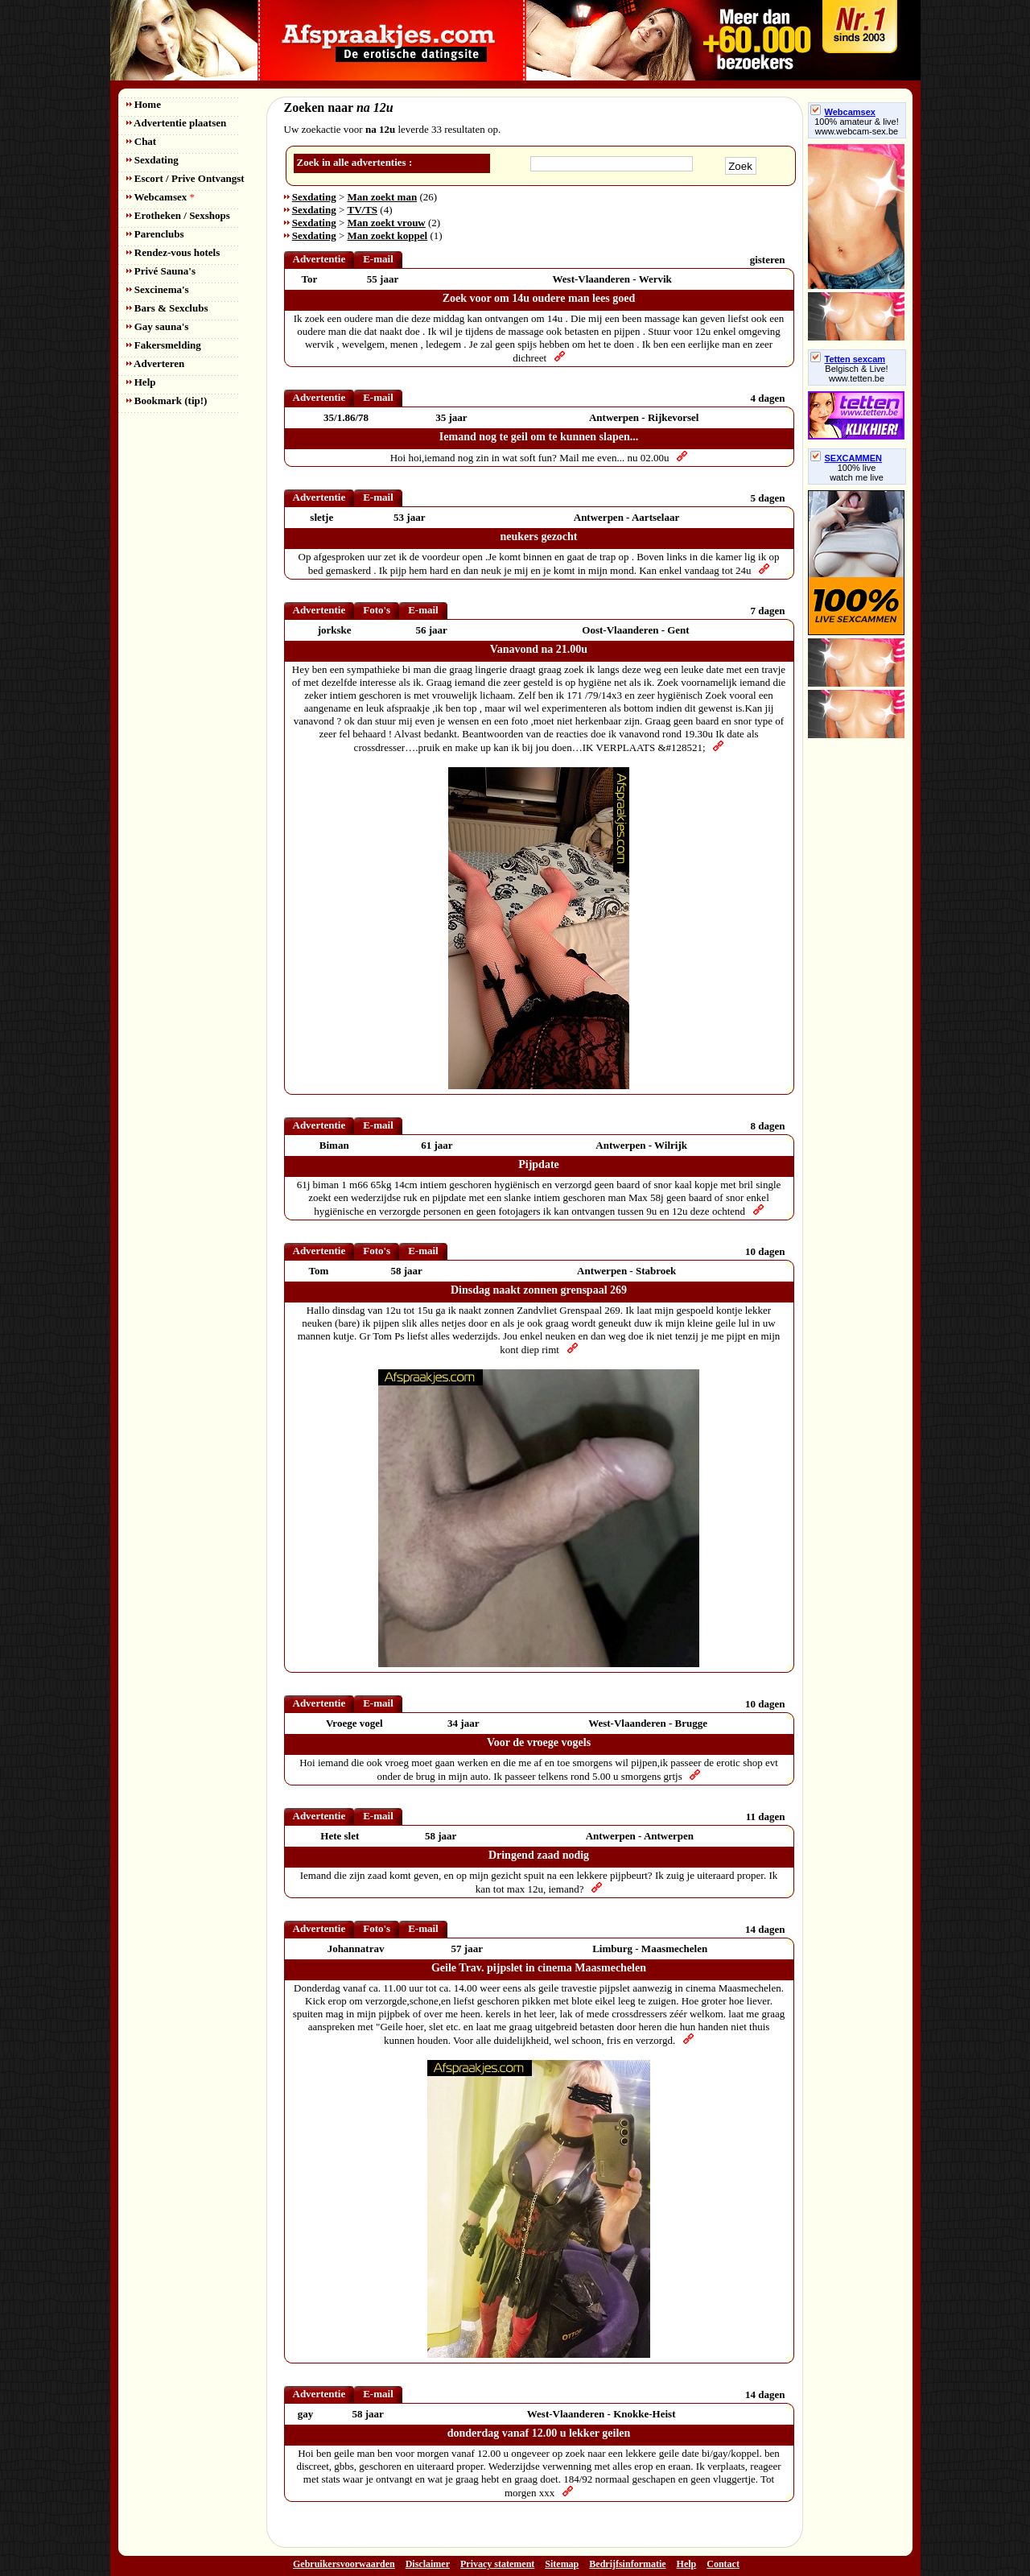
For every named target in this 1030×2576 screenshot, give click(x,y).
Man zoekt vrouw (387, 223)
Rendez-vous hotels (173, 252)
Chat (141, 141)
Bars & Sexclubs (167, 308)
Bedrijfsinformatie (627, 2564)
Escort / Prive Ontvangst (185, 178)
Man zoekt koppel (388, 235)
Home (143, 104)
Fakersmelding (163, 345)
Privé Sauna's (161, 271)
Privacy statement (497, 2564)
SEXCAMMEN (846, 458)
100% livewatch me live (857, 472)
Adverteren (155, 363)
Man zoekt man (383, 197)
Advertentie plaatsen (176, 123)
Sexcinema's (157, 289)
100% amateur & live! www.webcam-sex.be (856, 126)
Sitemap (562, 2564)
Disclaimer (428, 2564)
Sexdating (152, 160)
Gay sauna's (157, 326)
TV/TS (363, 210)
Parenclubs (155, 234)
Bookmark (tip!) (167, 400)
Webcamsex (160, 197)
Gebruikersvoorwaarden (344, 2564)
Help (141, 382)
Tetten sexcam (848, 359)
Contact (723, 2564)
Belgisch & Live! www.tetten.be (856, 373)
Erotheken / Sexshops (178, 215)
